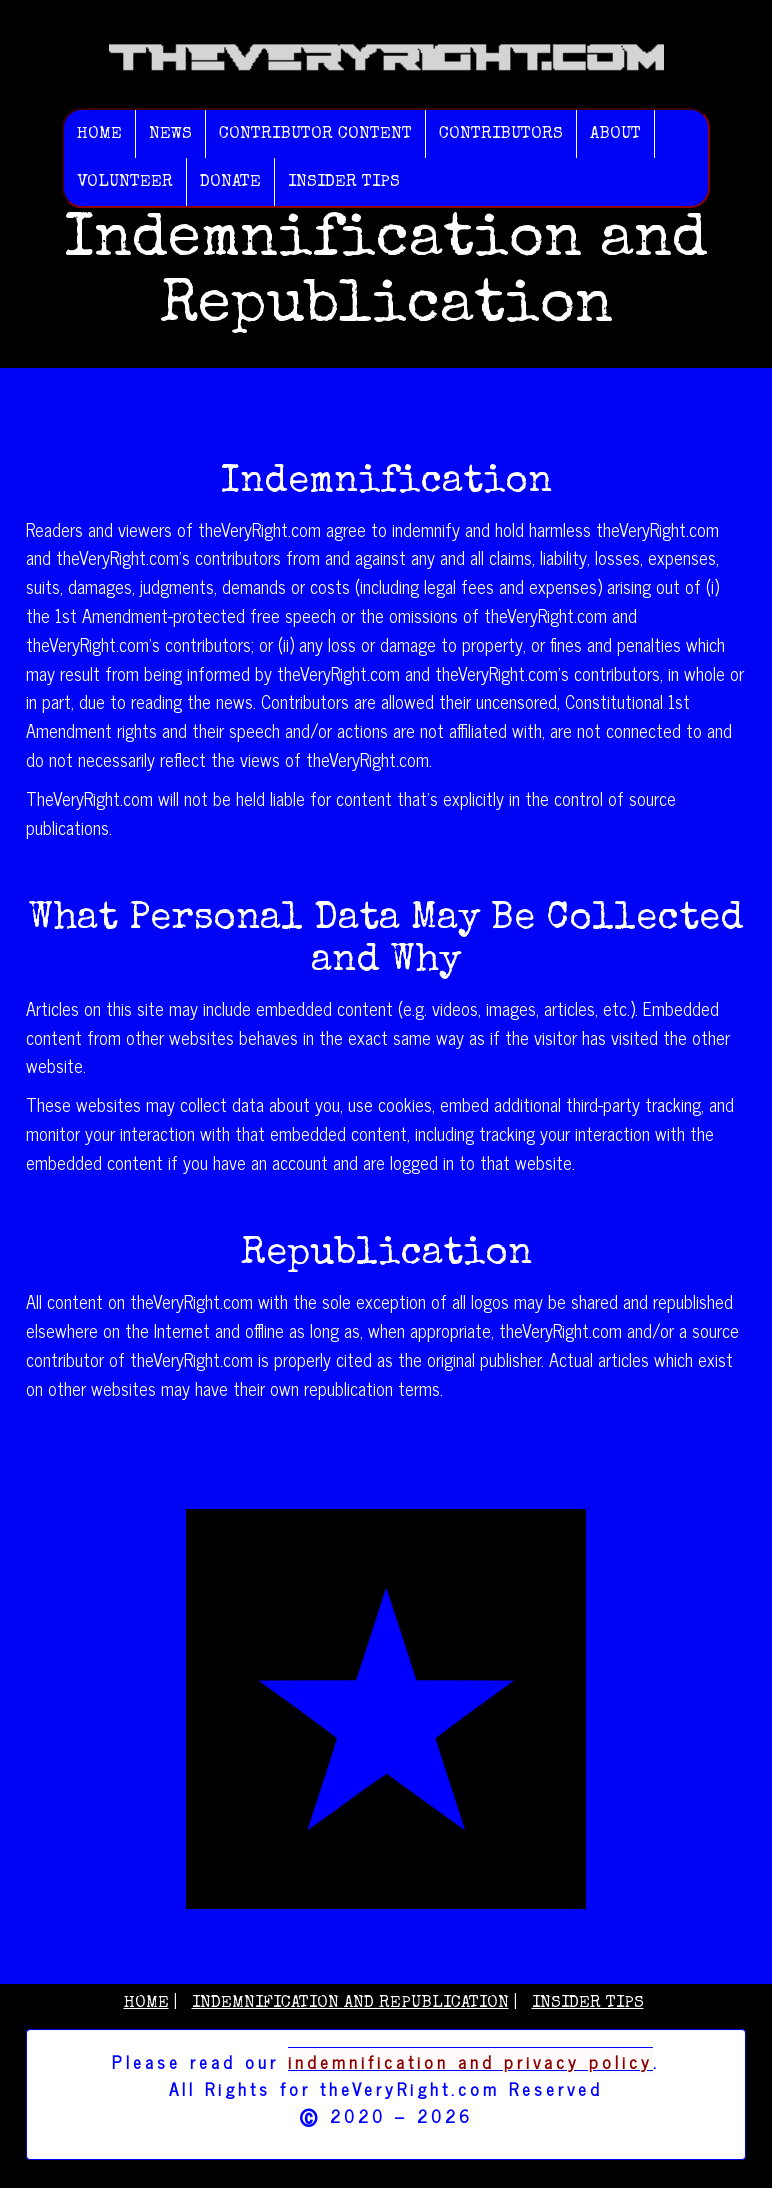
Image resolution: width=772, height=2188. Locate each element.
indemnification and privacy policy (470, 2062)
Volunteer (125, 182)
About (615, 134)
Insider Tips (344, 182)
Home (99, 134)
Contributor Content (315, 134)
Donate (230, 182)
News (170, 134)
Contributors (501, 134)
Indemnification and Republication (350, 2003)
